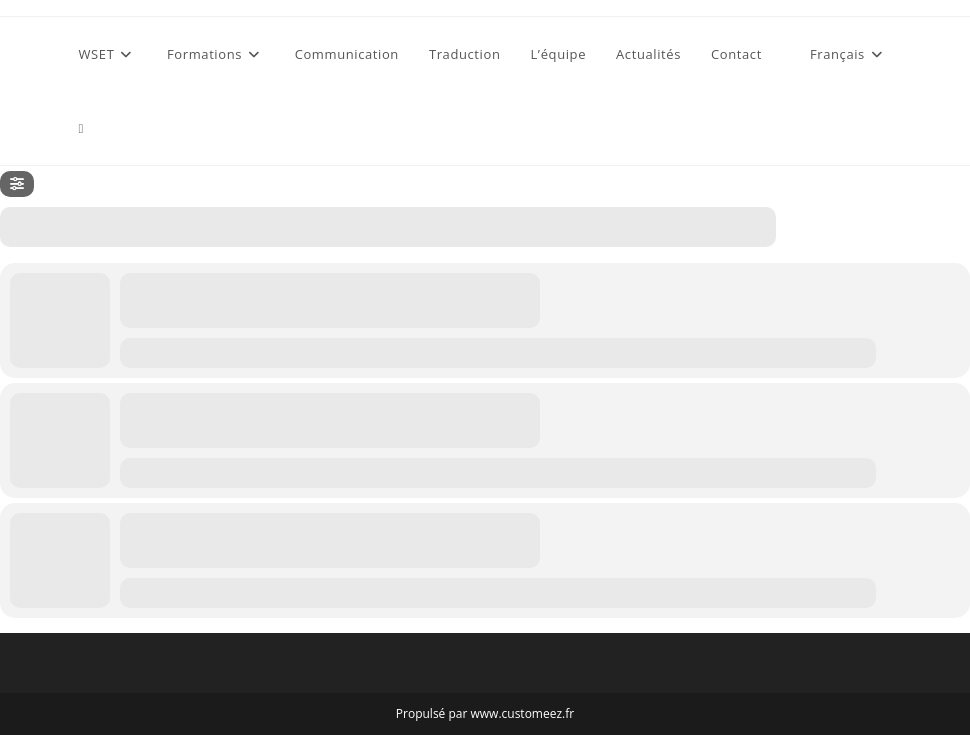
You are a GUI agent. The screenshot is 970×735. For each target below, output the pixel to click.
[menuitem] (840, 54)
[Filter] (17, 184)
